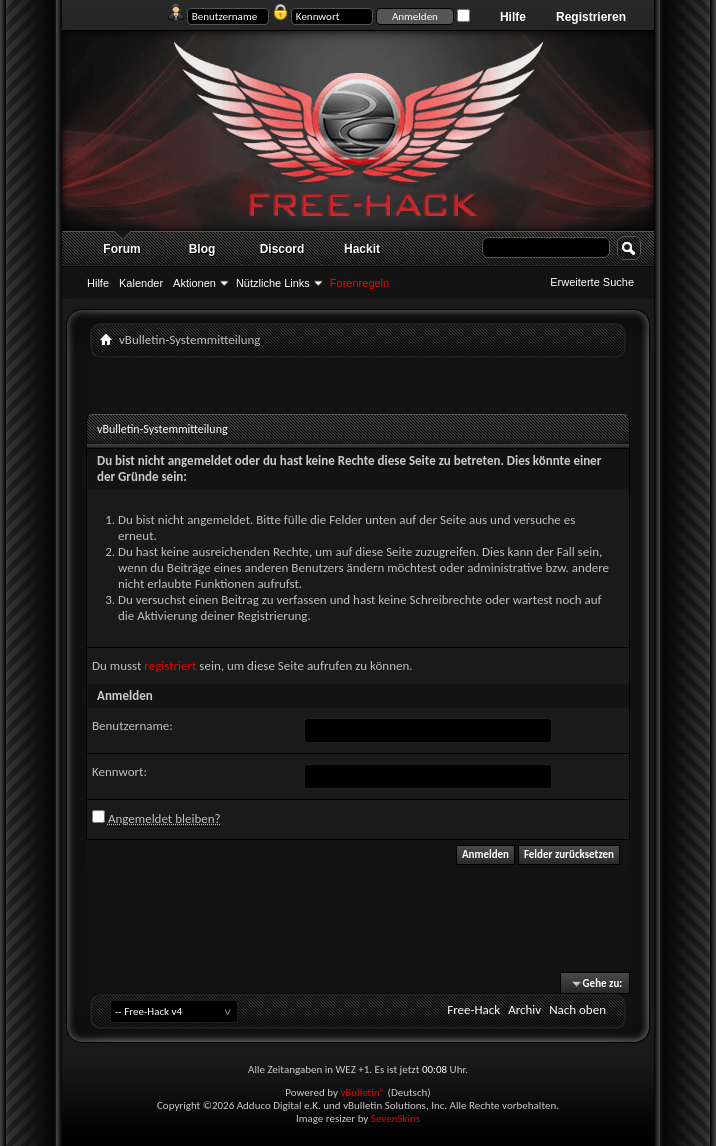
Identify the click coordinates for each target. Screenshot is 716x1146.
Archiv (524, 1009)
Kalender (141, 283)
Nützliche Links (273, 283)
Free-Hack (473, 1009)
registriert (170, 665)
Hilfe (513, 17)
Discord (282, 249)
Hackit (362, 249)
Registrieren (591, 17)
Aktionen (194, 283)
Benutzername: (132, 725)
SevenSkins (395, 1118)
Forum (121, 249)
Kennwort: (119, 771)
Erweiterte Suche (592, 282)
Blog (202, 249)
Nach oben (577, 1009)
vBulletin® (362, 1092)
